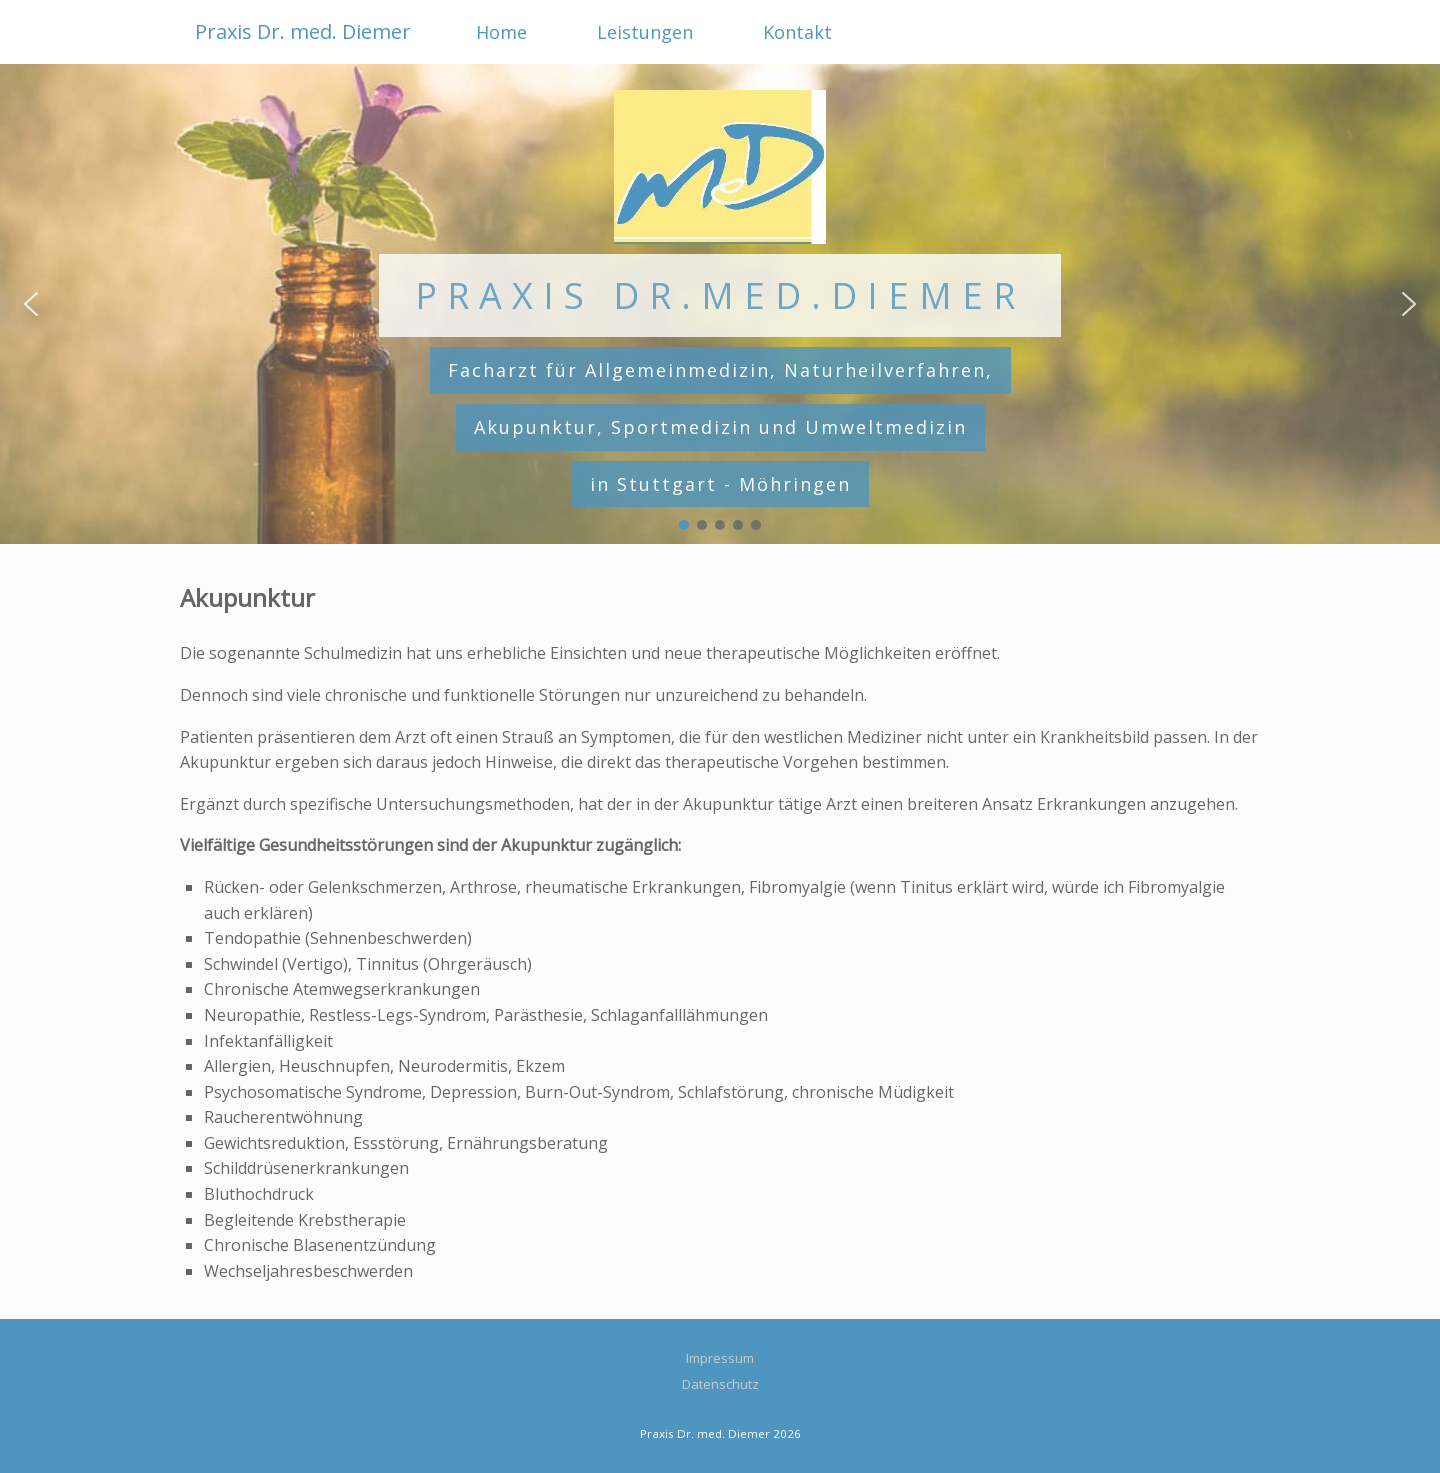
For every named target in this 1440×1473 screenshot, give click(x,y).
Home (501, 32)
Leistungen (645, 32)
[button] (31, 304)
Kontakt (797, 32)
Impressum (720, 1358)
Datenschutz (720, 1384)
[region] (720, 304)
